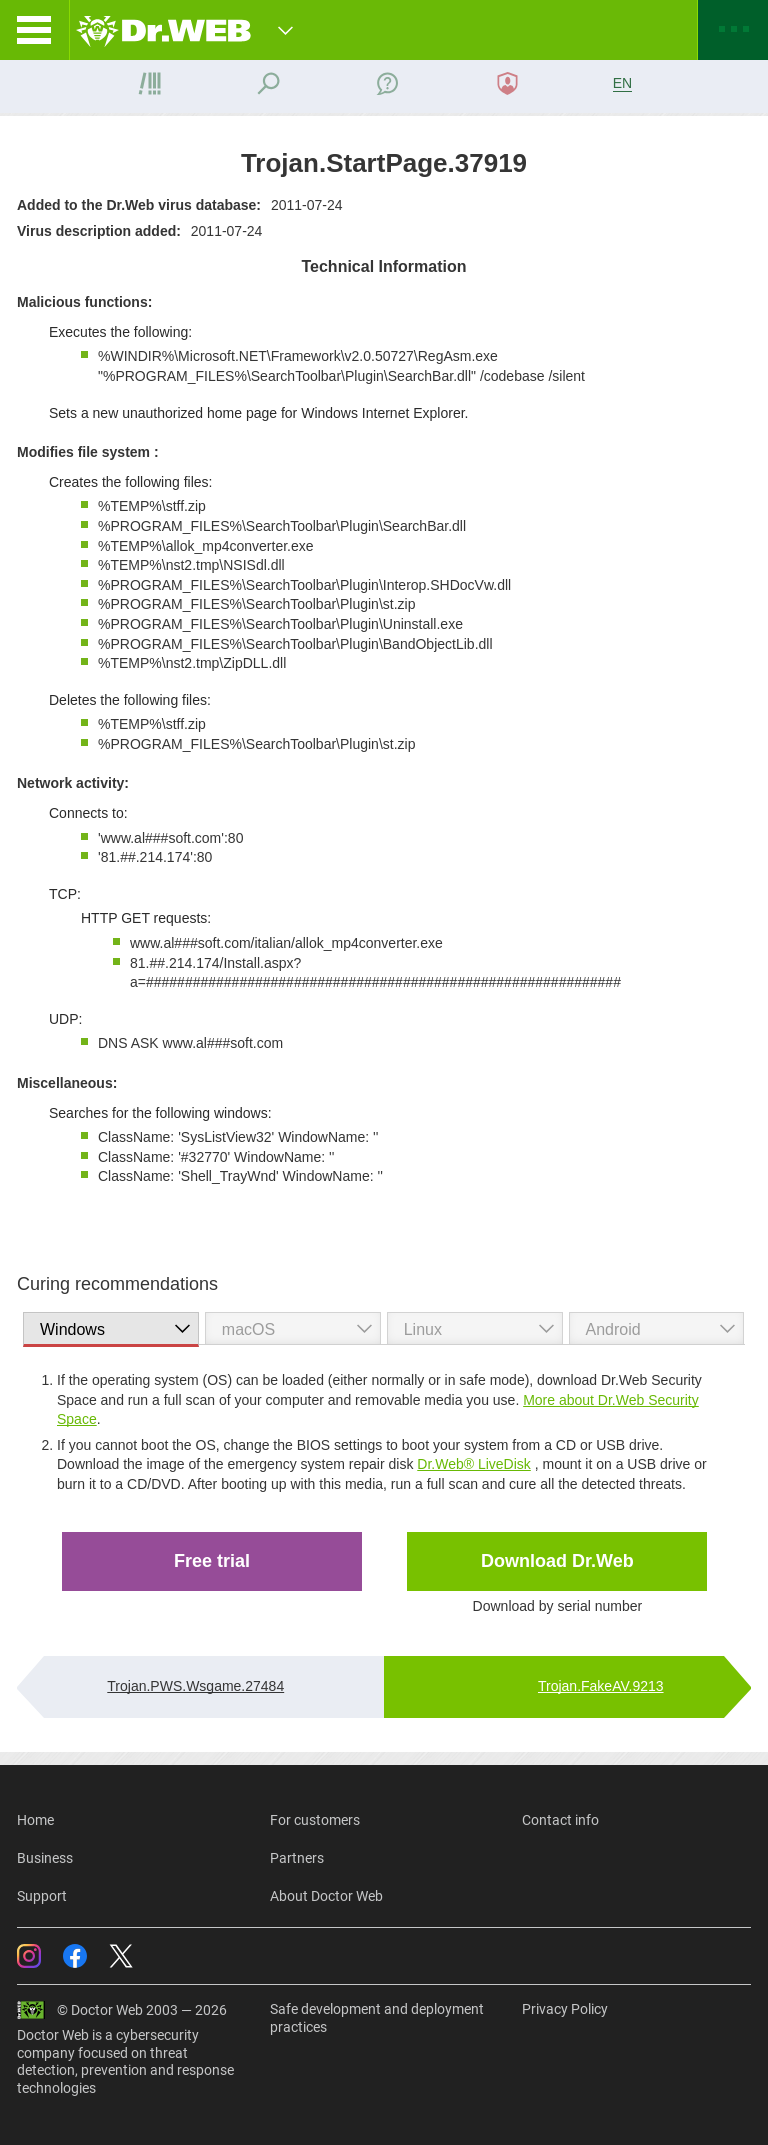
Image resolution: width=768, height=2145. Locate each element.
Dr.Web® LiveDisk (474, 1464)
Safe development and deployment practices (377, 2018)
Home (35, 1820)
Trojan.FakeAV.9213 (601, 1686)
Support (42, 1896)
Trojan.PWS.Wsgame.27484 (195, 1686)
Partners (297, 1858)
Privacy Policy (565, 2009)
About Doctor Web (326, 1896)
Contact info (560, 1820)
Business (45, 1858)
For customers (315, 1820)
